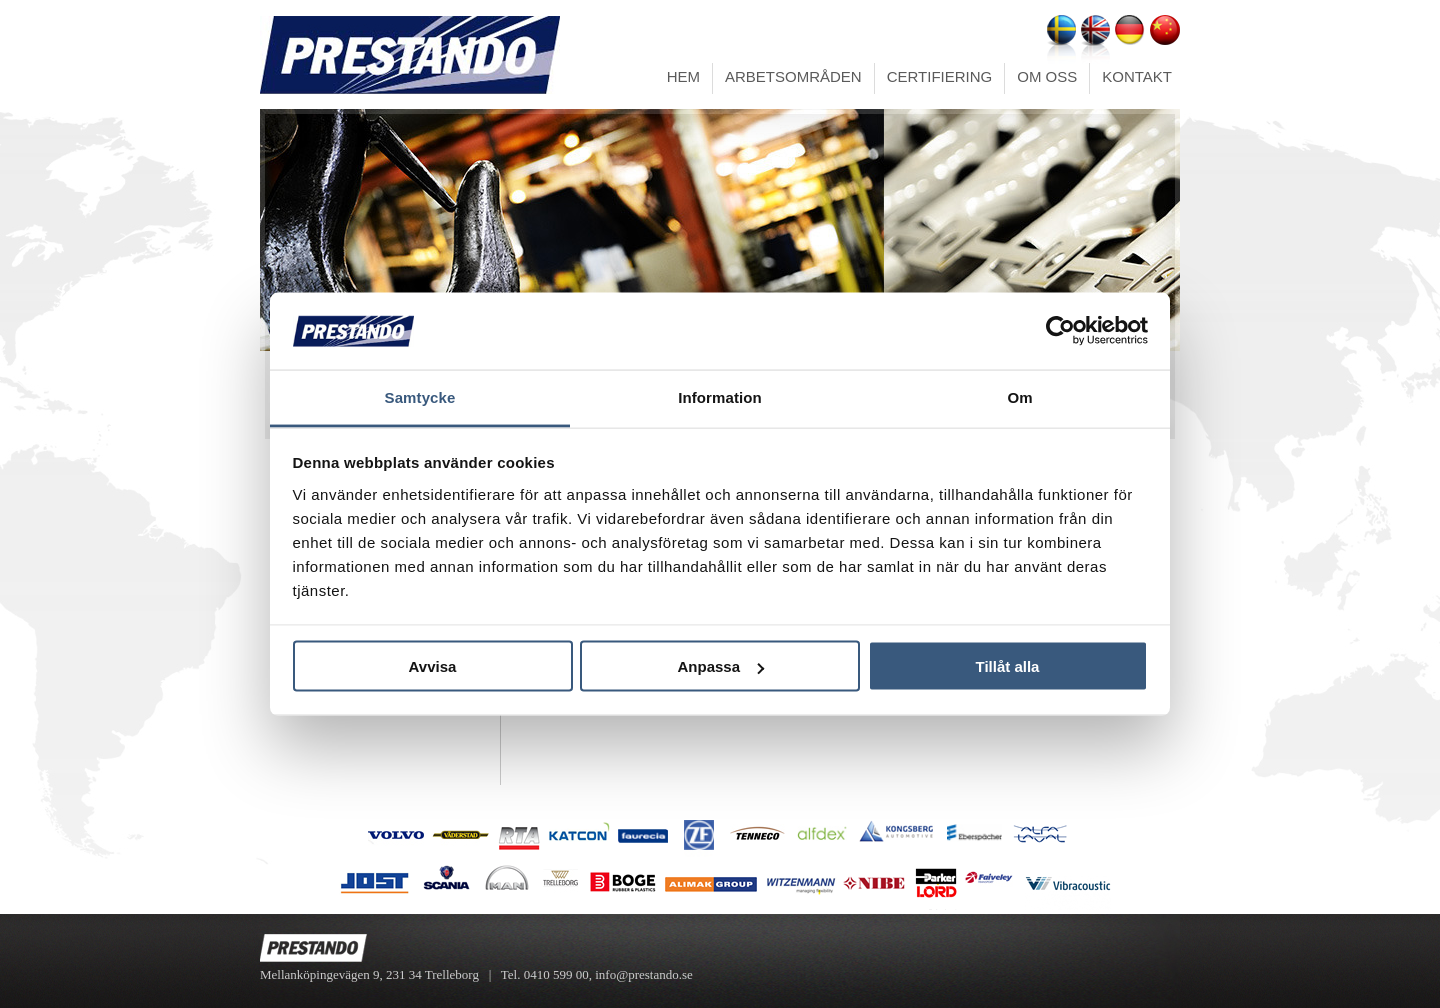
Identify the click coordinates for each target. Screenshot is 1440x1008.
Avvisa (433, 666)
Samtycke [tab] (420, 396)
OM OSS (1047, 76)
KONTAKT (1137, 76)
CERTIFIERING (940, 76)
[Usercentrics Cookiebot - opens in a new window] (1060, 331)
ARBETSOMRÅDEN (793, 76)
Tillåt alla (1008, 666)
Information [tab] (720, 396)
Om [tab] (1019, 396)
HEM (683, 76)
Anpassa (720, 666)
